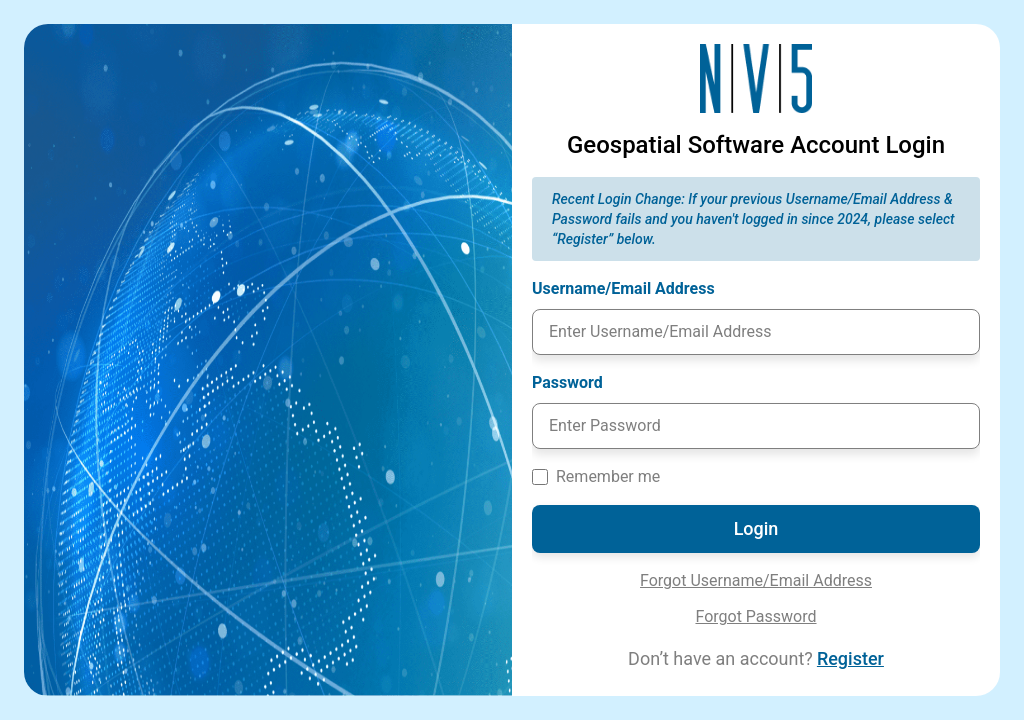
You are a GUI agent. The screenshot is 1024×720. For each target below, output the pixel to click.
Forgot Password (755, 616)
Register (850, 658)
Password (577, 381)
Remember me (608, 476)
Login (756, 528)
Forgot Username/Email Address (756, 580)
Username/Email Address (633, 287)
